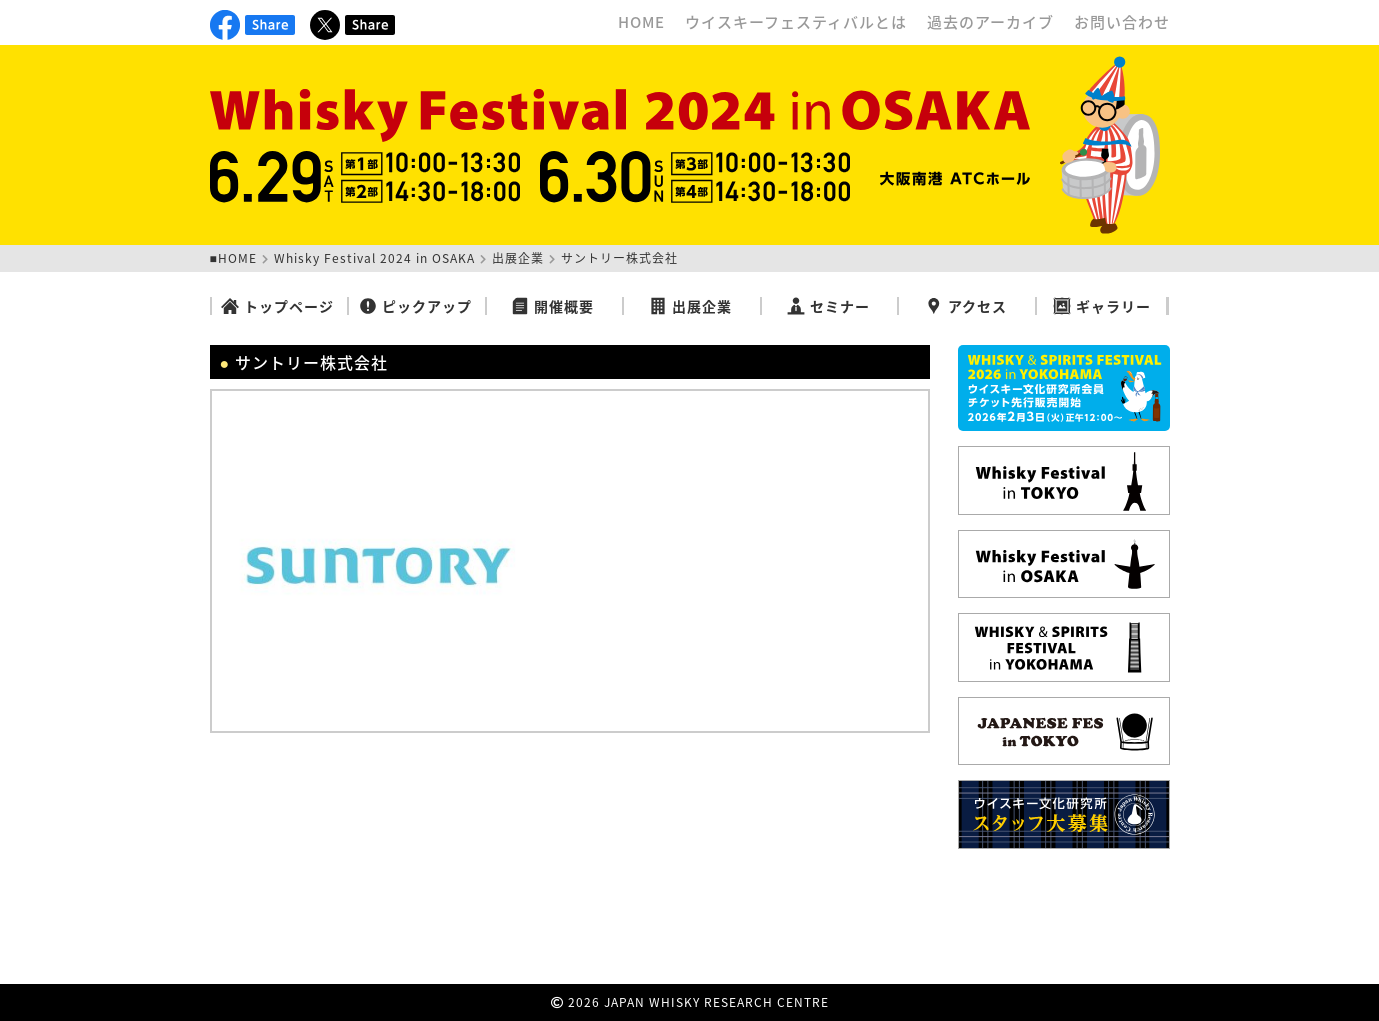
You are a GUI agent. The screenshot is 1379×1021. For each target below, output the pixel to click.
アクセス (966, 306)
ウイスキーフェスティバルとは (796, 22)
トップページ (277, 306)
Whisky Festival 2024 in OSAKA (374, 258)
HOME (641, 22)
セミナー (828, 306)
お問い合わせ (1122, 22)
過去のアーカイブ (990, 22)
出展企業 (518, 258)
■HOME (233, 258)
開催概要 (552, 306)
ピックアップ (415, 306)
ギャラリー (1102, 306)
